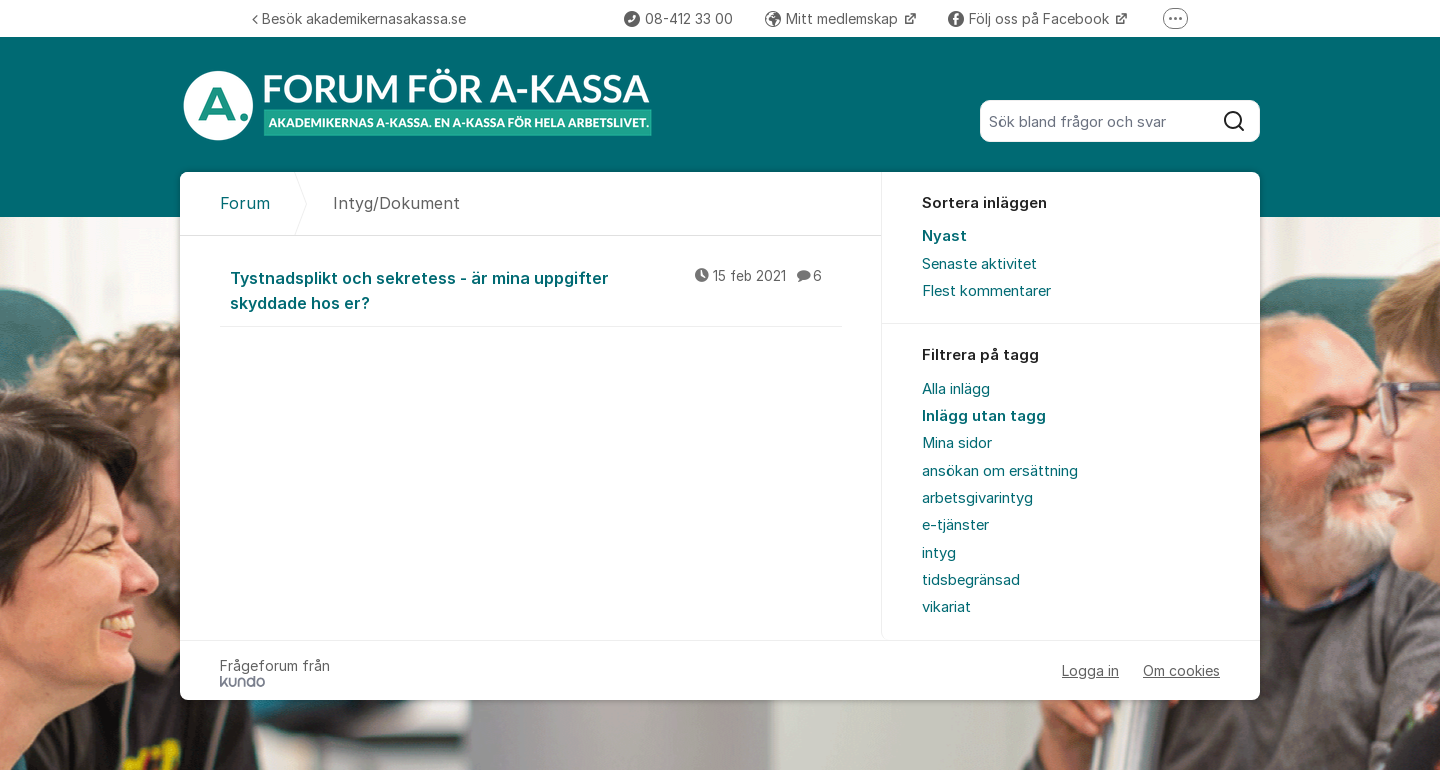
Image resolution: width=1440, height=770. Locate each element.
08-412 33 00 (678, 18)
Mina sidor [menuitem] (957, 443)
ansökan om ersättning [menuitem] (1000, 471)
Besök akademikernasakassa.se (359, 18)
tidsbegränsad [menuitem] (971, 580)
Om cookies (1181, 670)
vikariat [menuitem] (946, 607)
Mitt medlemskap (833, 18)
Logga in (1090, 670)
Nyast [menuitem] (944, 236)
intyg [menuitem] (939, 553)
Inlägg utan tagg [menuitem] (984, 416)
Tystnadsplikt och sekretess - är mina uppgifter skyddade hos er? (536, 289)
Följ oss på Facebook (1030, 18)
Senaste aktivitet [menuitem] (979, 264)
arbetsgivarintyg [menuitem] (977, 498)
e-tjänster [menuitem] (955, 525)
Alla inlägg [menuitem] (956, 389)
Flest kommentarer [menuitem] (986, 291)
